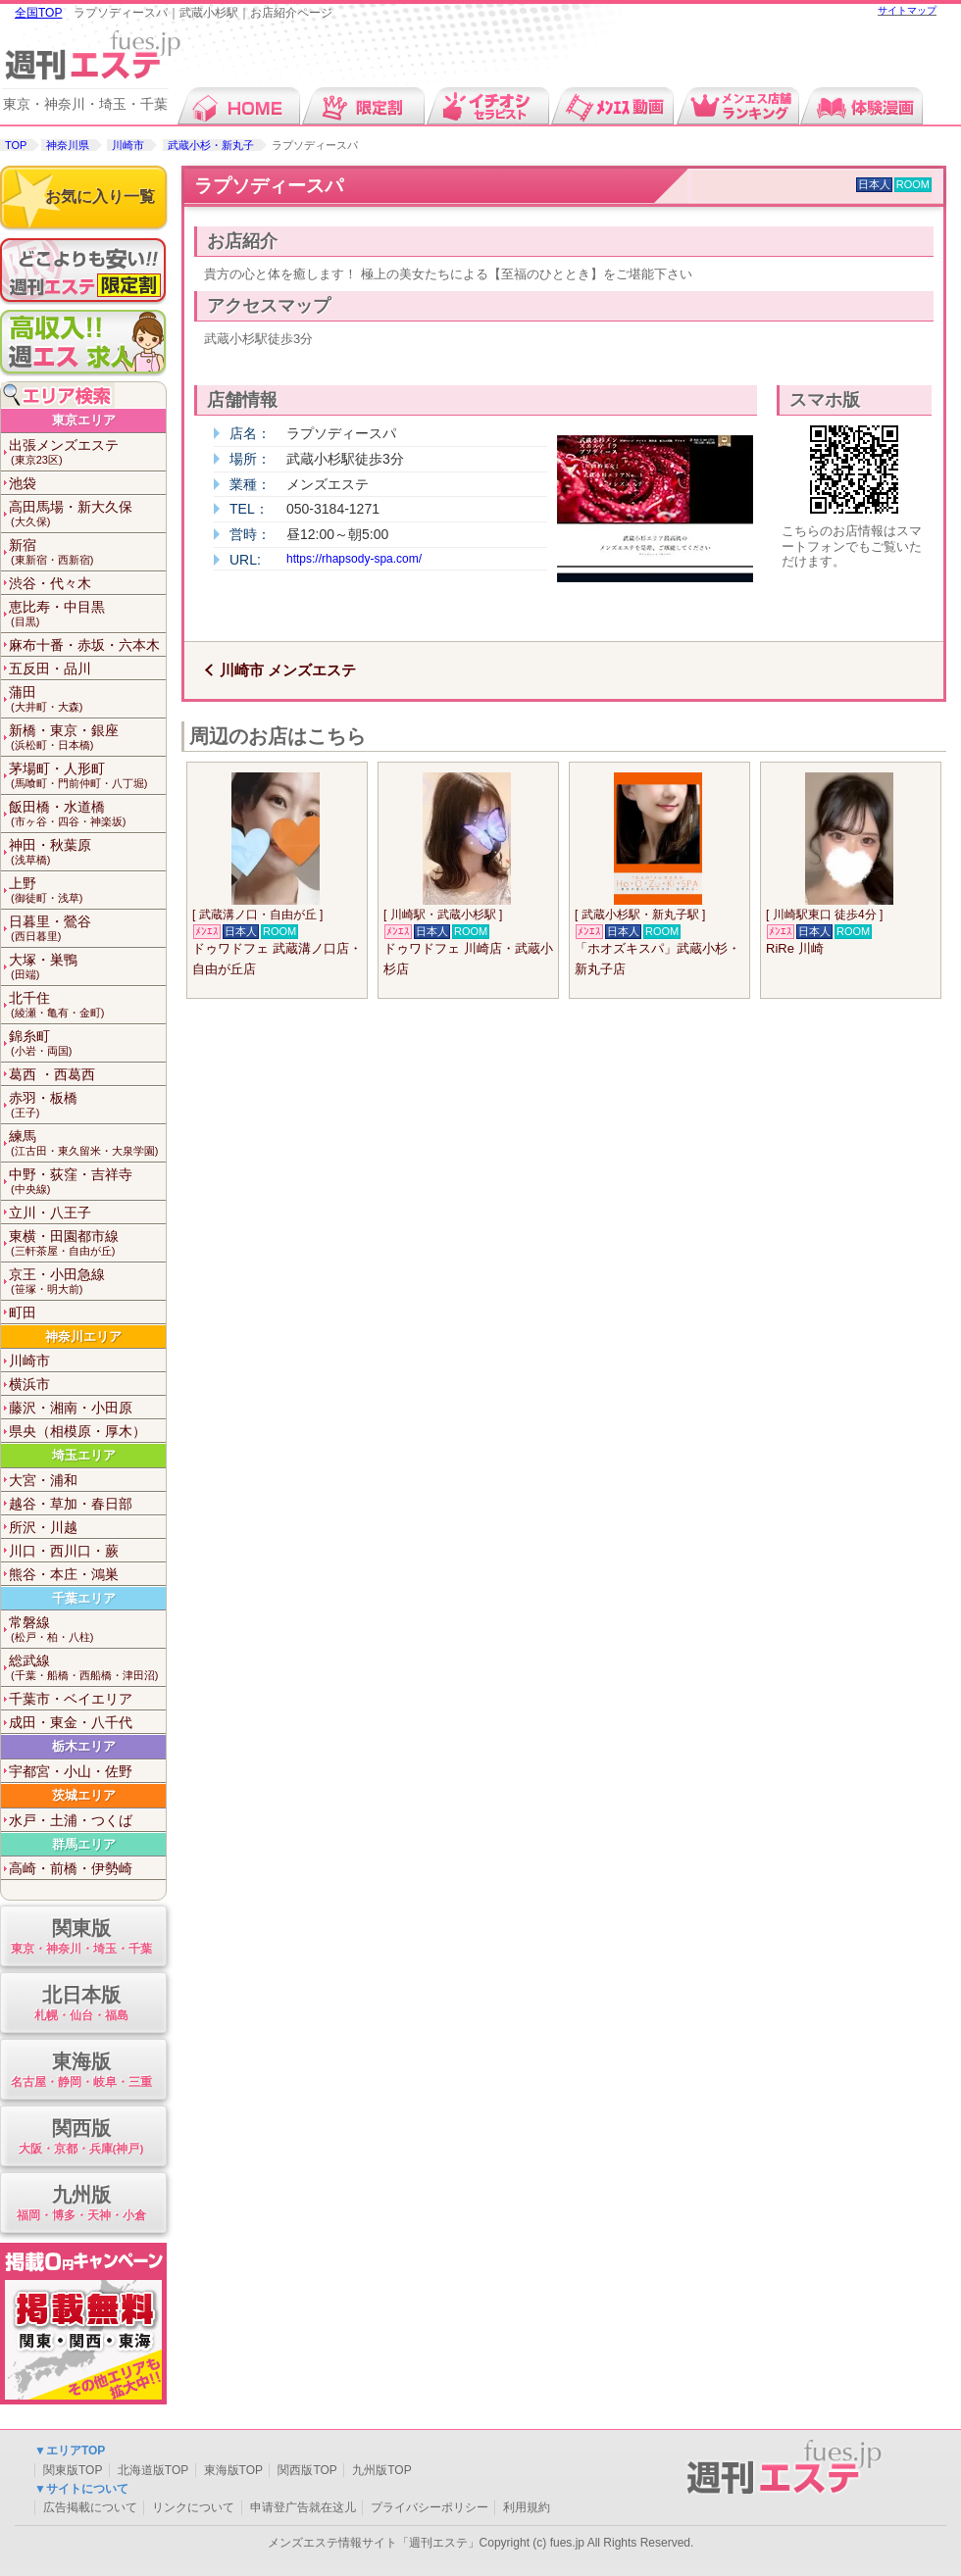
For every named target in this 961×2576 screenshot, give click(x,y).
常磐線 (87, 1629)
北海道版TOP (153, 2470)
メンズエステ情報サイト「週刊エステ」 (374, 2543)
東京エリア (84, 420)
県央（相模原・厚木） (77, 1431)
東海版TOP (233, 2470)
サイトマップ (907, 10)
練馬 (87, 1143)
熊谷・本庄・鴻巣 (64, 1574)
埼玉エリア (84, 1455)
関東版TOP (72, 2470)
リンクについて (193, 2507)
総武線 (87, 1668)
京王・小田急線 (87, 1281)
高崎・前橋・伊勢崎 (70, 1868)
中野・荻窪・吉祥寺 (87, 1181)
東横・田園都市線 (87, 1243)
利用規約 (526, 2507)
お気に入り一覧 (100, 196)
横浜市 (29, 1384)
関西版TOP (307, 2470)
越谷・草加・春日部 (70, 1503)
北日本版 (81, 2004)
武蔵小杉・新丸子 (211, 145)
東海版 (81, 2071)
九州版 (81, 2204)
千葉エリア (84, 1598)
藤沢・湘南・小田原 (70, 1407)
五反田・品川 (50, 668)
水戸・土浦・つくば (70, 1820)
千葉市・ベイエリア (70, 1699)
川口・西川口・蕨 (64, 1551)
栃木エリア (84, 1746)
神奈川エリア (83, 1336)
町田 (22, 1312)
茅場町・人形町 (87, 776)
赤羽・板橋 (87, 1105)
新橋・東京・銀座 (87, 737)
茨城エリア (84, 1795)
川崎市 (128, 145)
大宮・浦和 (43, 1480)
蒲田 (87, 699)
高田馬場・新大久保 (87, 514)
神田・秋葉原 (87, 852)
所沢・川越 (43, 1527)
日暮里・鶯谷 (87, 929)
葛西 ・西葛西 (52, 1074)
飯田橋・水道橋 (87, 814)
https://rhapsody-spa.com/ (354, 559)
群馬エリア (84, 1844)
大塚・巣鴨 (87, 967)
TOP (15, 145)
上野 (87, 890)
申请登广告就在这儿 (303, 2507)
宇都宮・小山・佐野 (70, 1771)
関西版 (81, 2137)
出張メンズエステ (87, 452)
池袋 (22, 483)
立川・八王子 (50, 1212)
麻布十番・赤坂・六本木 (84, 645)
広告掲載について (90, 2507)
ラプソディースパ (268, 185)
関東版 (81, 1937)
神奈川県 (67, 145)
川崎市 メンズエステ (288, 670)
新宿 (87, 552)
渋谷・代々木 (50, 583)
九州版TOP (381, 2470)
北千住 (87, 1005)
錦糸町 (87, 1043)
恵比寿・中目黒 (87, 614)
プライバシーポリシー (429, 2507)
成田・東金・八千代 (70, 1722)
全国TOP (38, 13)
